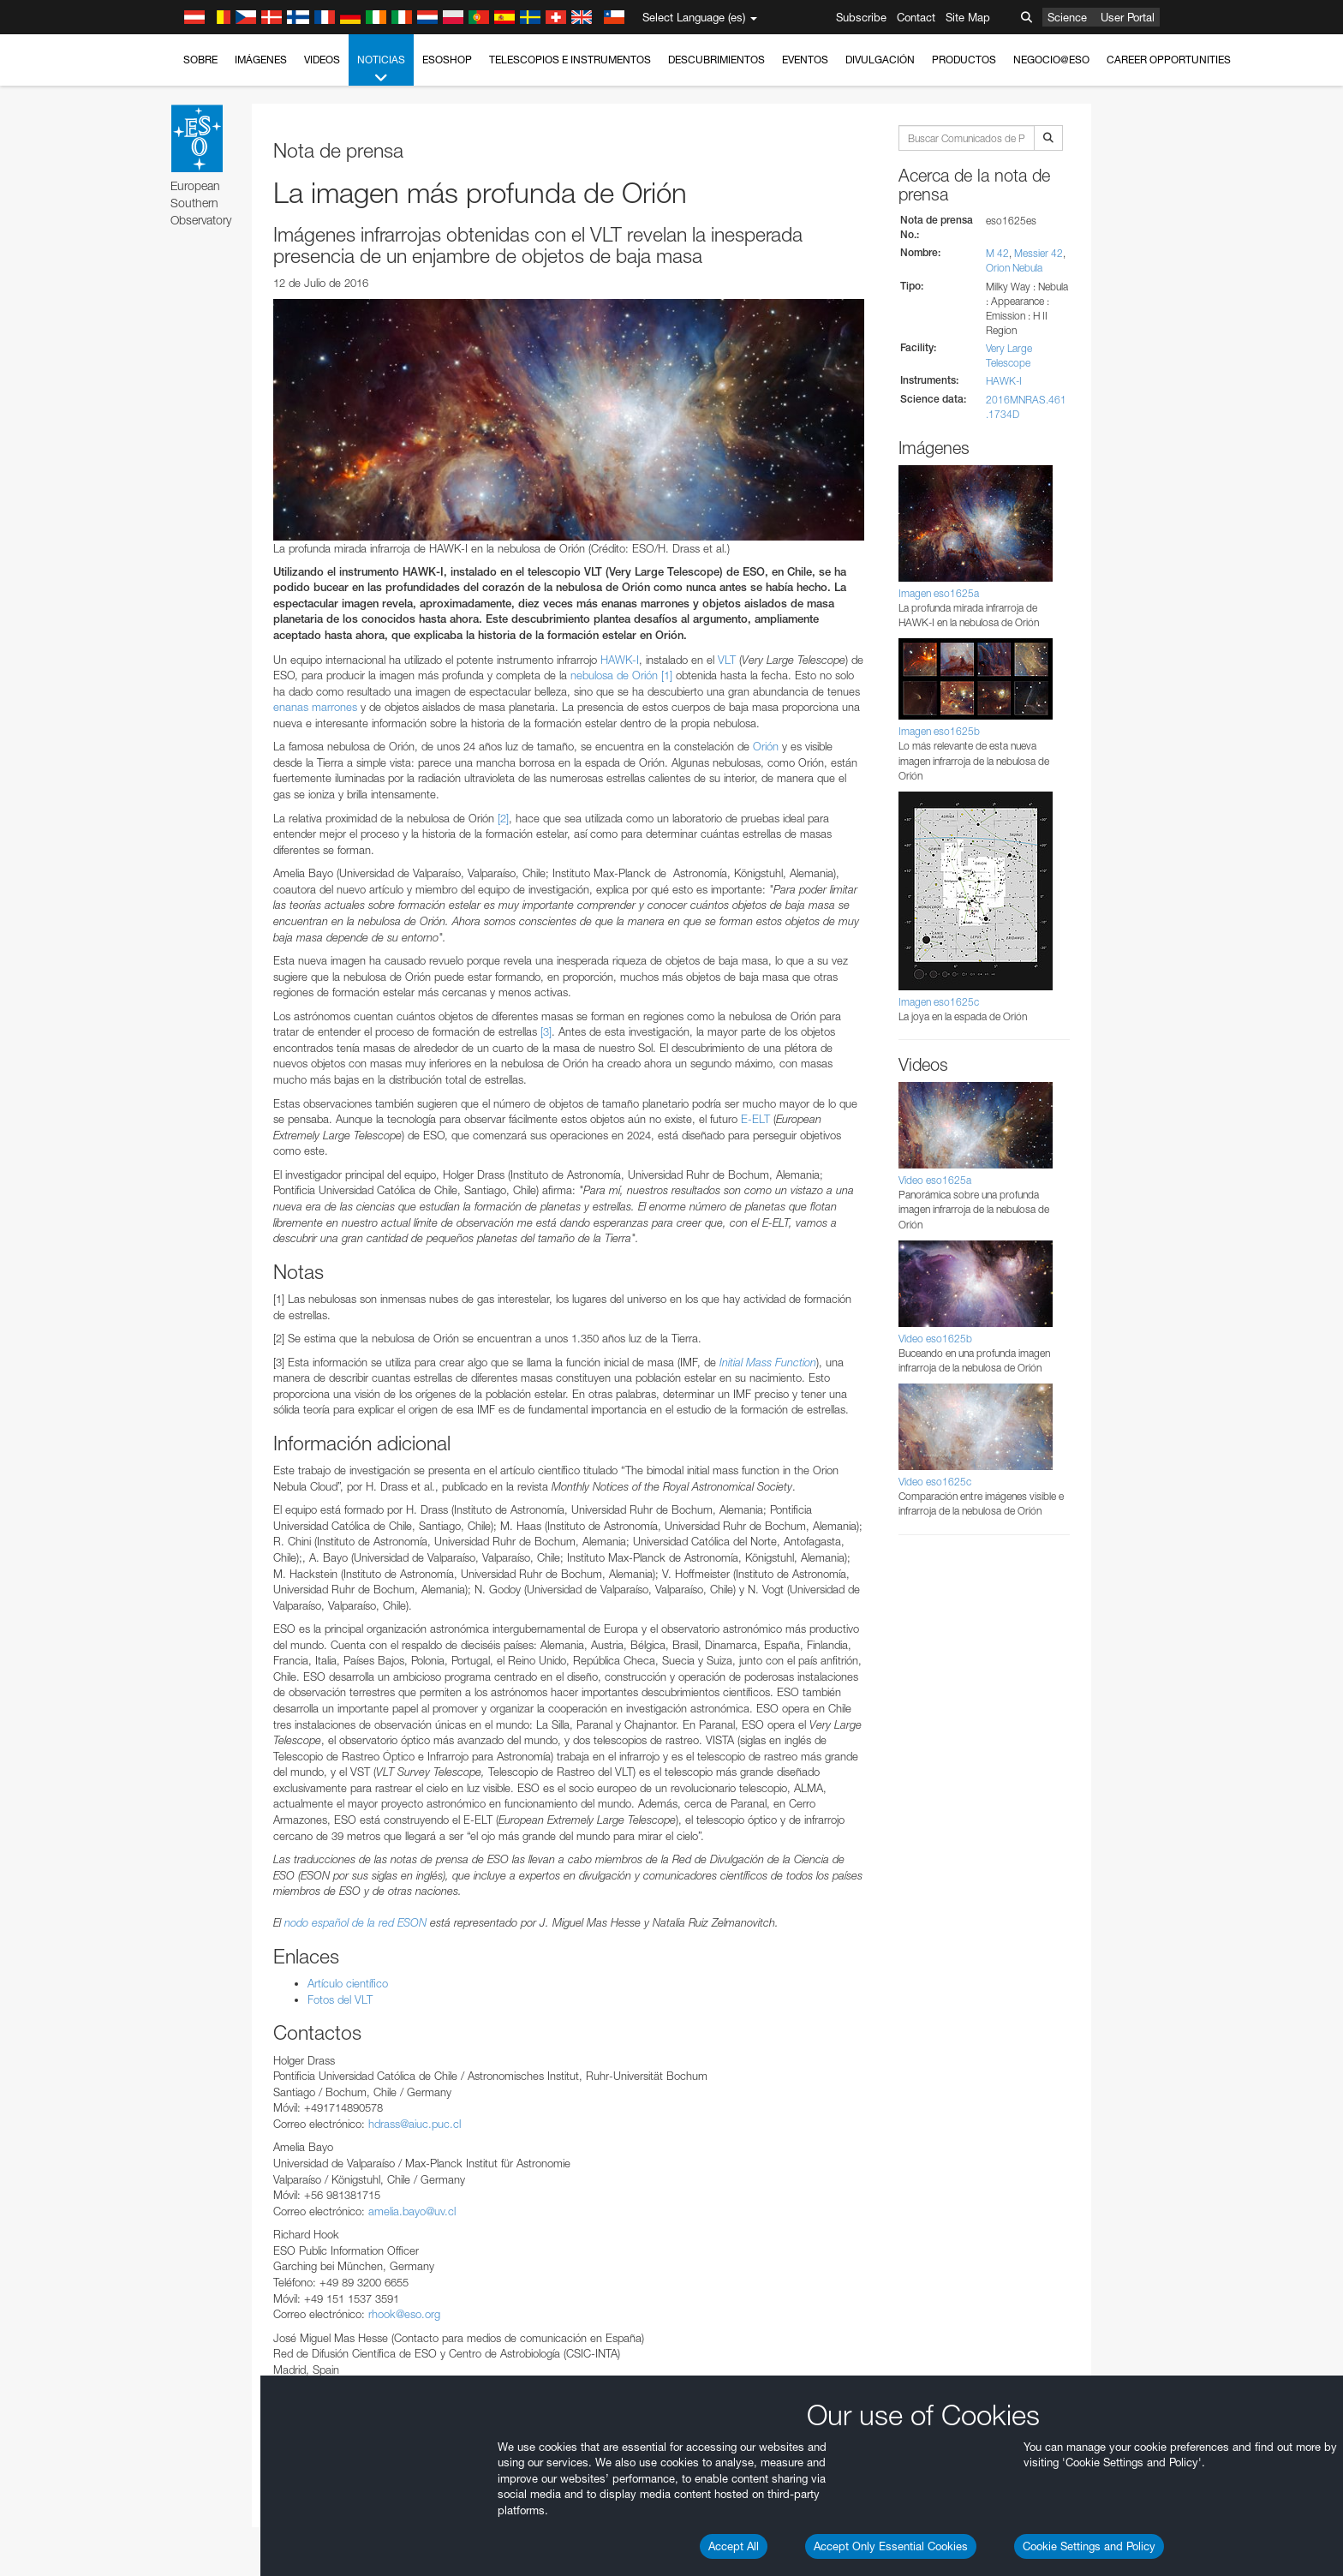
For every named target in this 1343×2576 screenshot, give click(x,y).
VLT (727, 659)
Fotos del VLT (340, 1999)
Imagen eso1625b (939, 731)
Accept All (733, 2546)
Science (1067, 17)
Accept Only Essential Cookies (891, 2546)
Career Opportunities (1169, 59)
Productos (964, 59)
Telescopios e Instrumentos (570, 59)
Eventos (805, 59)
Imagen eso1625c (938, 1001)
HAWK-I (619, 659)
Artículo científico (347, 1983)
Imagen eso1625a (938, 593)
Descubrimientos (716, 59)
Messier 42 (1038, 253)
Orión (766, 746)
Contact (916, 17)
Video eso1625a (934, 1180)
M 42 (997, 253)
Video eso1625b (935, 1338)
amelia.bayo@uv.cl (412, 2211)
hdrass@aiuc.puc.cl (414, 2124)
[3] (546, 1031)
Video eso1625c (934, 1481)
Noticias (381, 69)
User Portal (1128, 17)
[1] (666, 675)
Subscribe (861, 17)
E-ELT (755, 1119)
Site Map (968, 17)
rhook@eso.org (404, 2314)
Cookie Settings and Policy (1089, 2546)
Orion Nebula (1014, 267)
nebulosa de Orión (614, 675)
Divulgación (880, 59)
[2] (503, 818)
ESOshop (447, 59)
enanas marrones (315, 707)
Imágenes (261, 59)
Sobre (200, 59)
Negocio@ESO (1051, 59)
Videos (322, 59)
